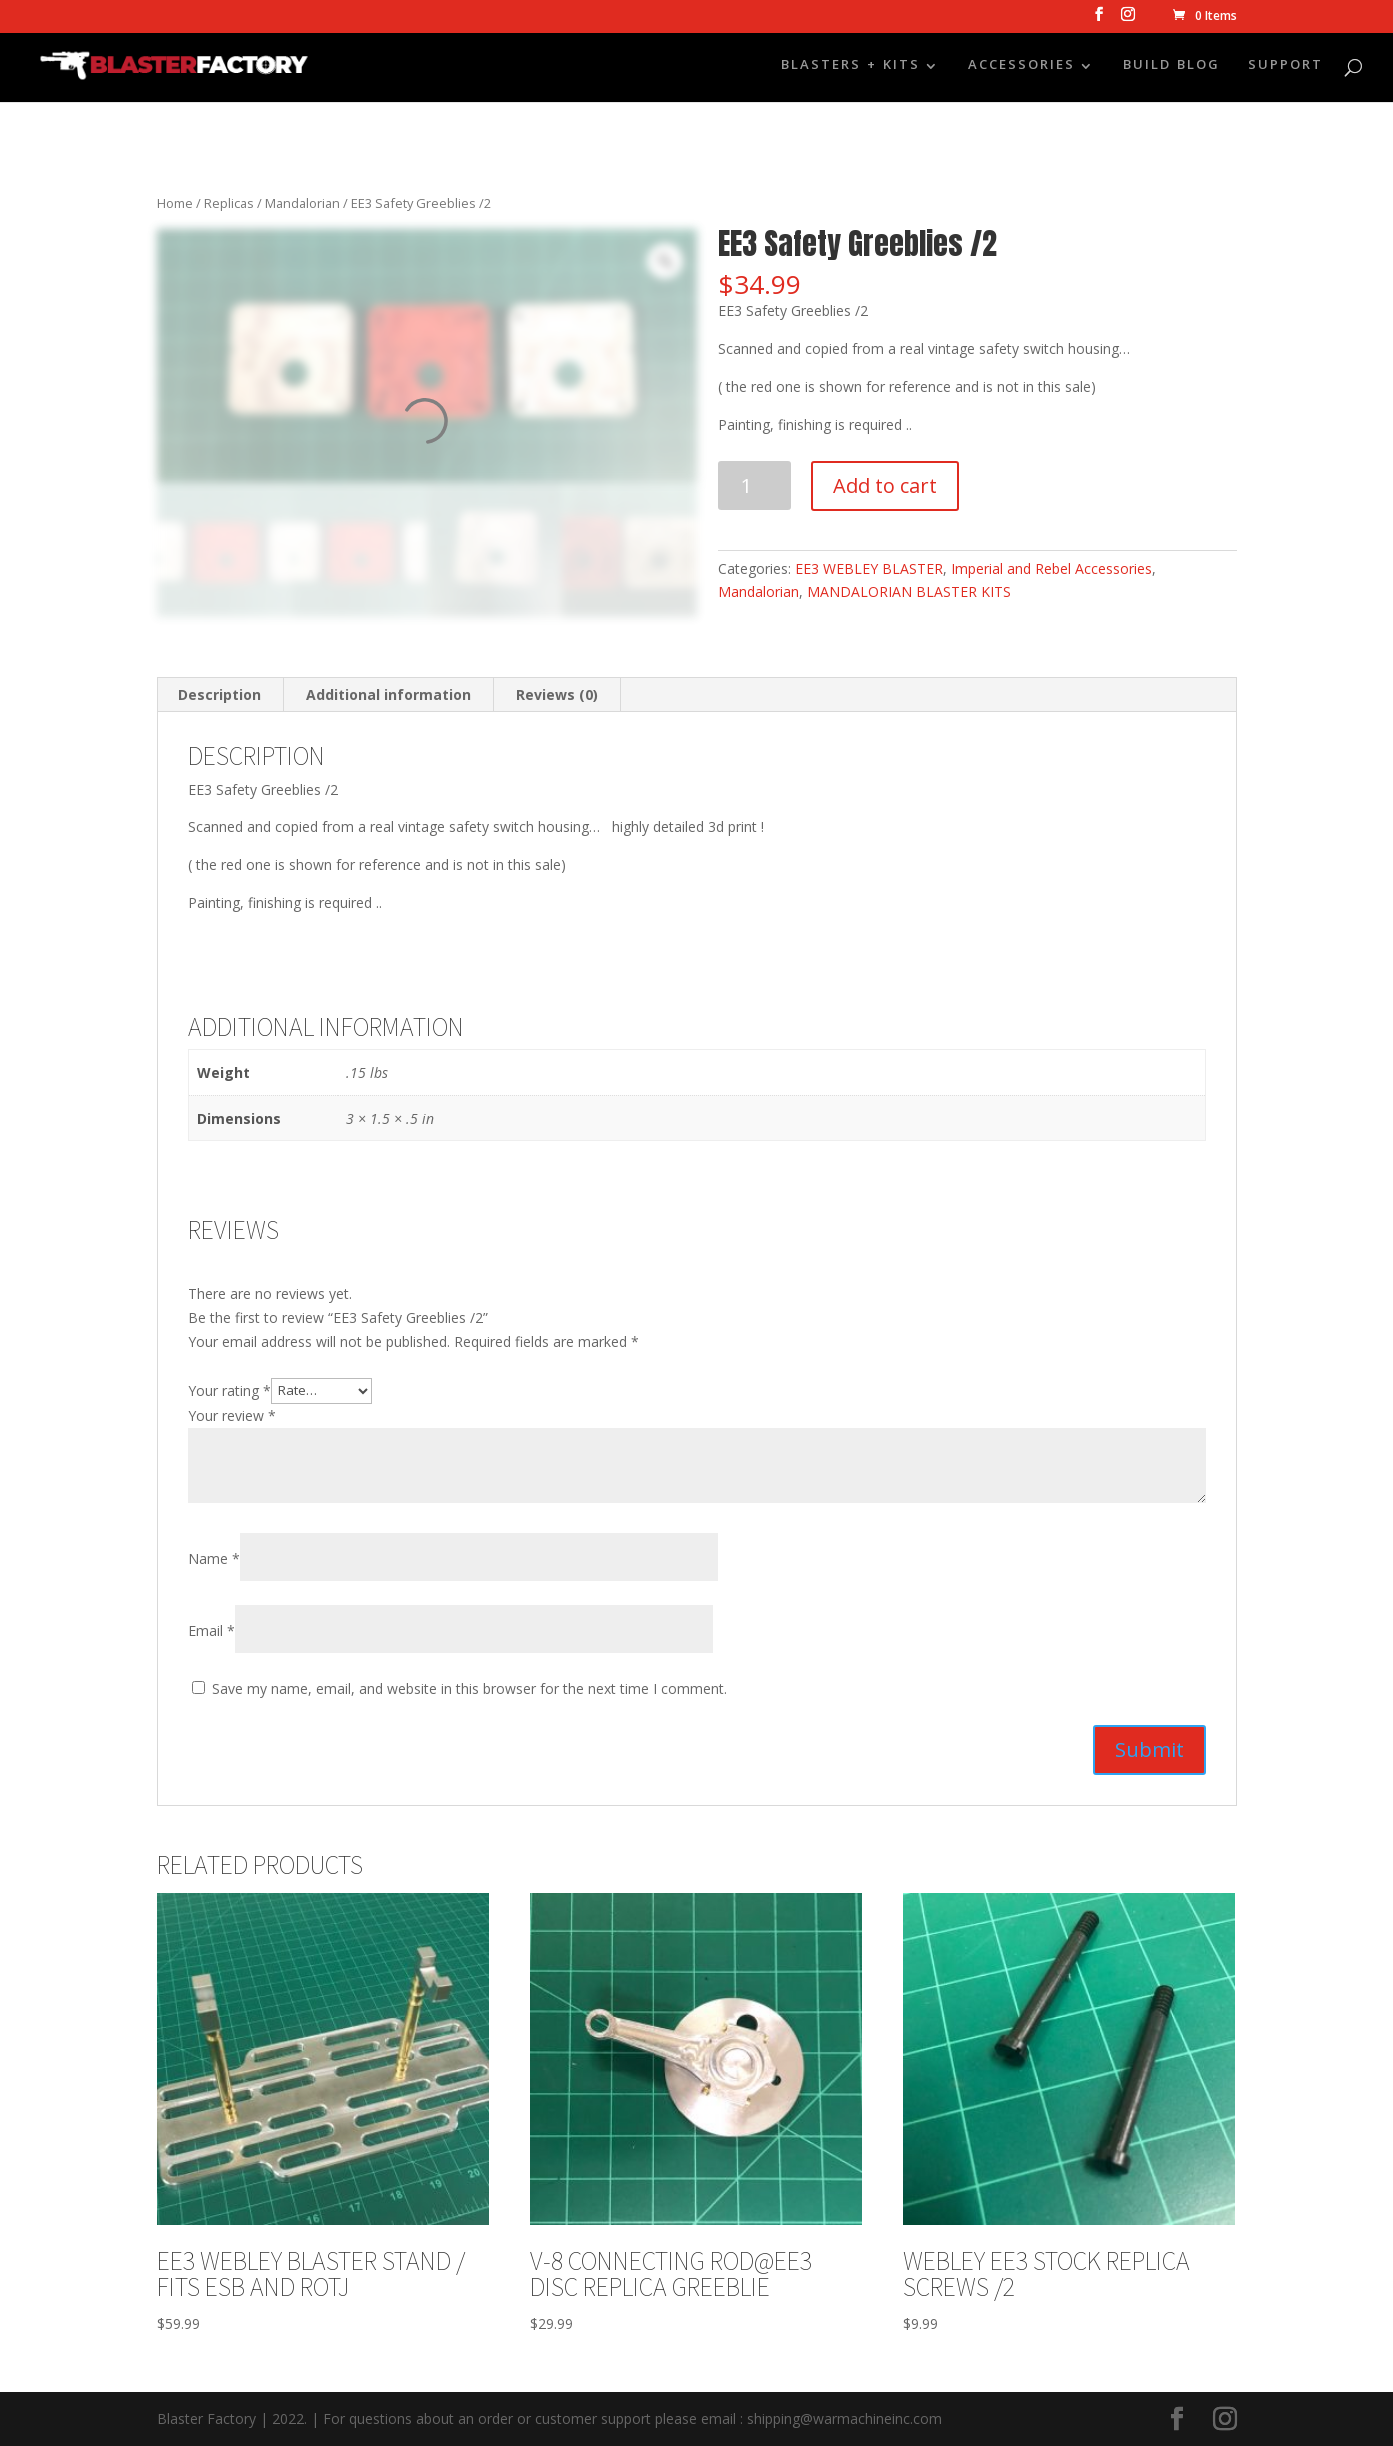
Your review (232, 1415)
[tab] (220, 695)
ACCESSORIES (1021, 68)
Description (219, 694)
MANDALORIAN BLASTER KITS (909, 591)
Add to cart (885, 485)
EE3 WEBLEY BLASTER (869, 568)
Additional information (388, 694)
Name (214, 1558)
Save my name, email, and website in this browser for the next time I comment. (469, 1688)
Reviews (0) (557, 694)
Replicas (229, 203)
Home (175, 203)
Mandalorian (302, 203)
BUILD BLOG (1171, 68)
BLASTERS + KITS (850, 68)
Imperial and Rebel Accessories (1051, 568)
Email (211, 1630)
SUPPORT (1285, 68)
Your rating (229, 1389)
